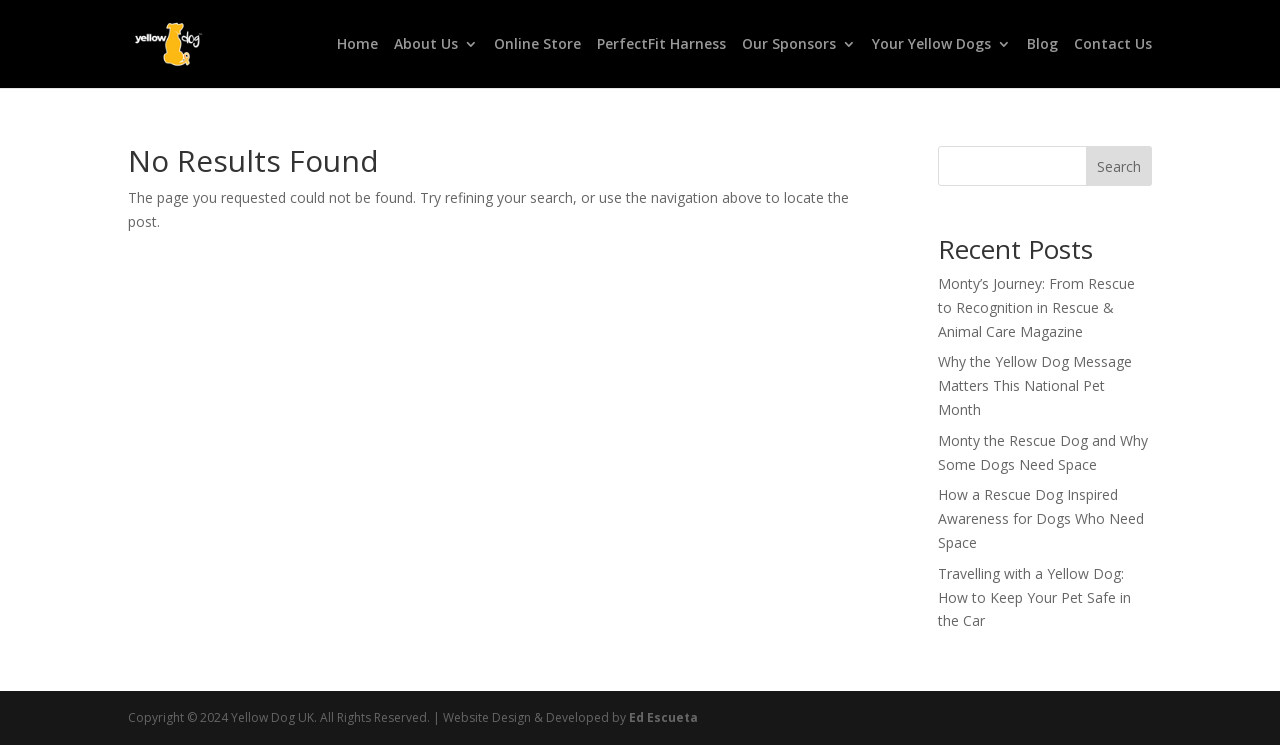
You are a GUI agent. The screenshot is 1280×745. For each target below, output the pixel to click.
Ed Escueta (663, 717)
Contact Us (1113, 45)
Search (1119, 166)
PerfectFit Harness (661, 45)
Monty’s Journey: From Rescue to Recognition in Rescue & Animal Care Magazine (1036, 307)
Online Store (537, 45)
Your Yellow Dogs (931, 45)
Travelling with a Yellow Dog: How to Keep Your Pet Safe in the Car (1034, 597)
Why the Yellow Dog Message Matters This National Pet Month (1035, 385)
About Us (426, 45)
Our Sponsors (789, 45)
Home (357, 45)
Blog (1042, 45)
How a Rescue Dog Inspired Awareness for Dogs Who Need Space (1041, 518)
